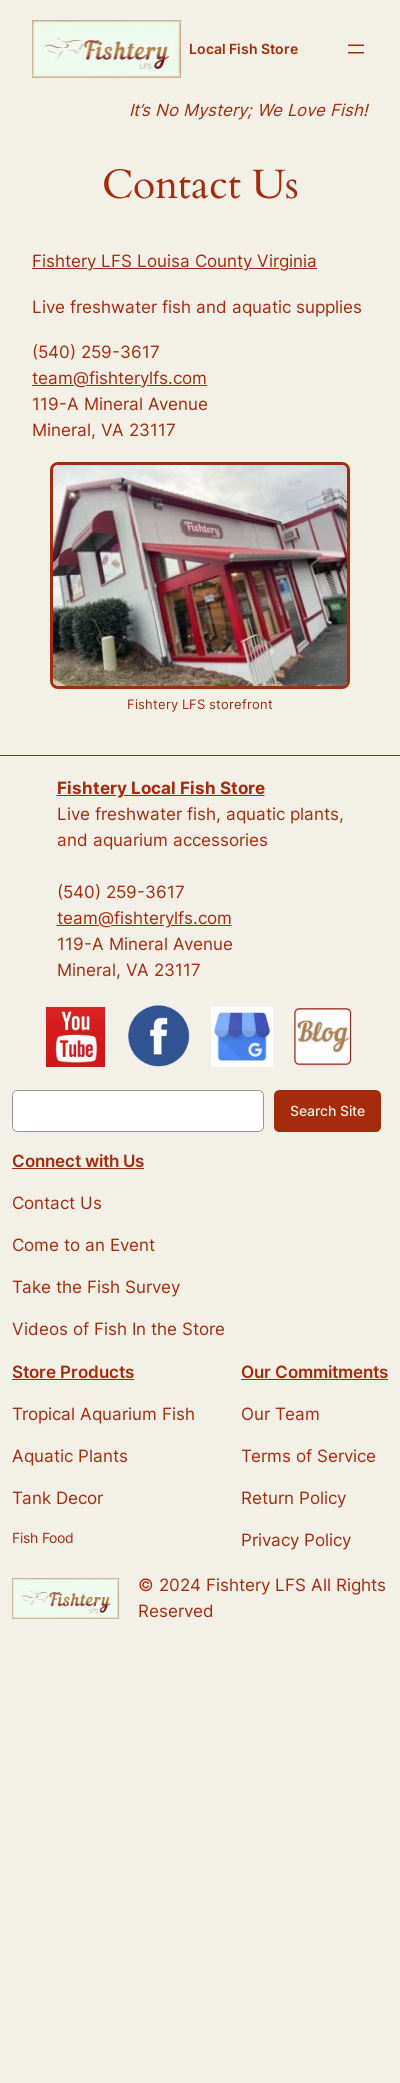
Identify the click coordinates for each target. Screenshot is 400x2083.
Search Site (327, 1110)
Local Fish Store (243, 48)
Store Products (73, 1372)
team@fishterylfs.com (119, 378)
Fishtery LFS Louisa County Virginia (174, 261)
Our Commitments (314, 1372)
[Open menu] (356, 49)
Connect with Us (78, 1161)
